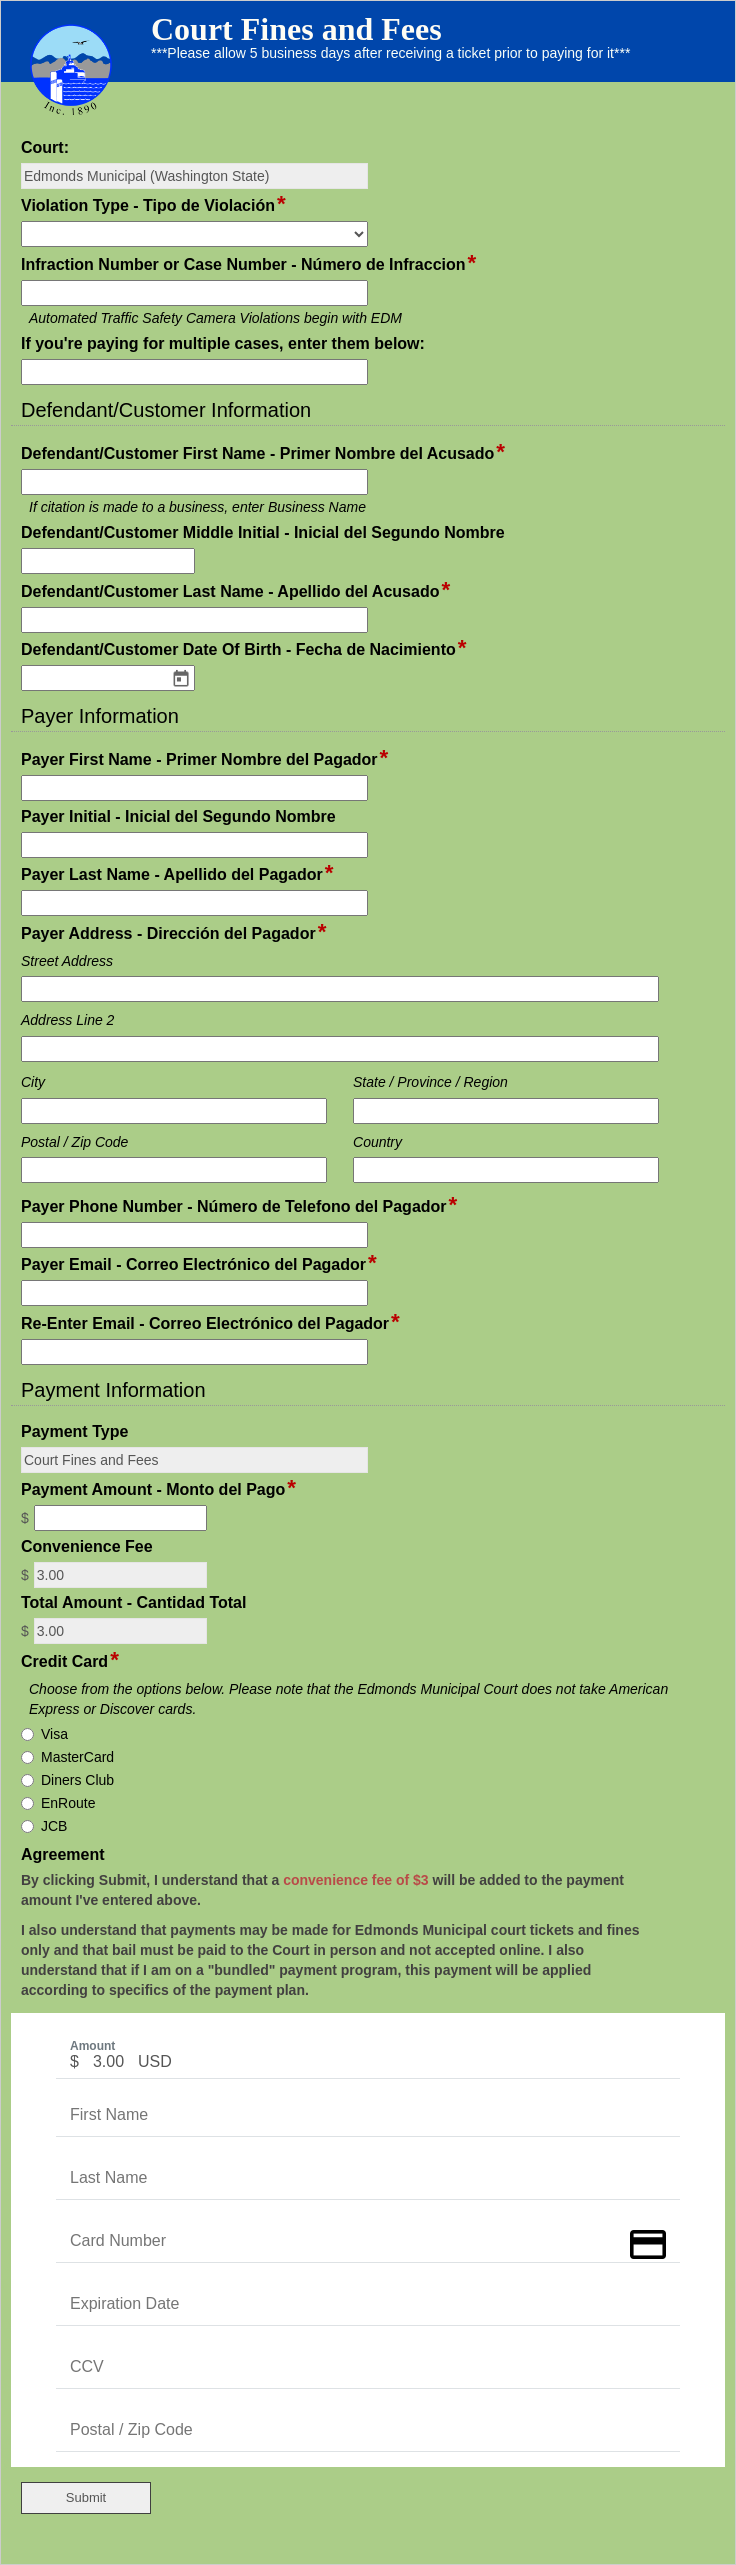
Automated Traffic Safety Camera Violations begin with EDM (215, 318)
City (33, 1082)
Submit (86, 2497)
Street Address (67, 961)
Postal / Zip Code (74, 1142)
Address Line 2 (67, 1020)
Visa (54, 1734)
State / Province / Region (430, 1082)
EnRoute (68, 1803)
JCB (54, 1826)
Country (377, 1142)
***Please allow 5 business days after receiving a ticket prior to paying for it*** (390, 53)
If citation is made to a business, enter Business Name (197, 507)
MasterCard (77, 1757)
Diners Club (77, 1780)
